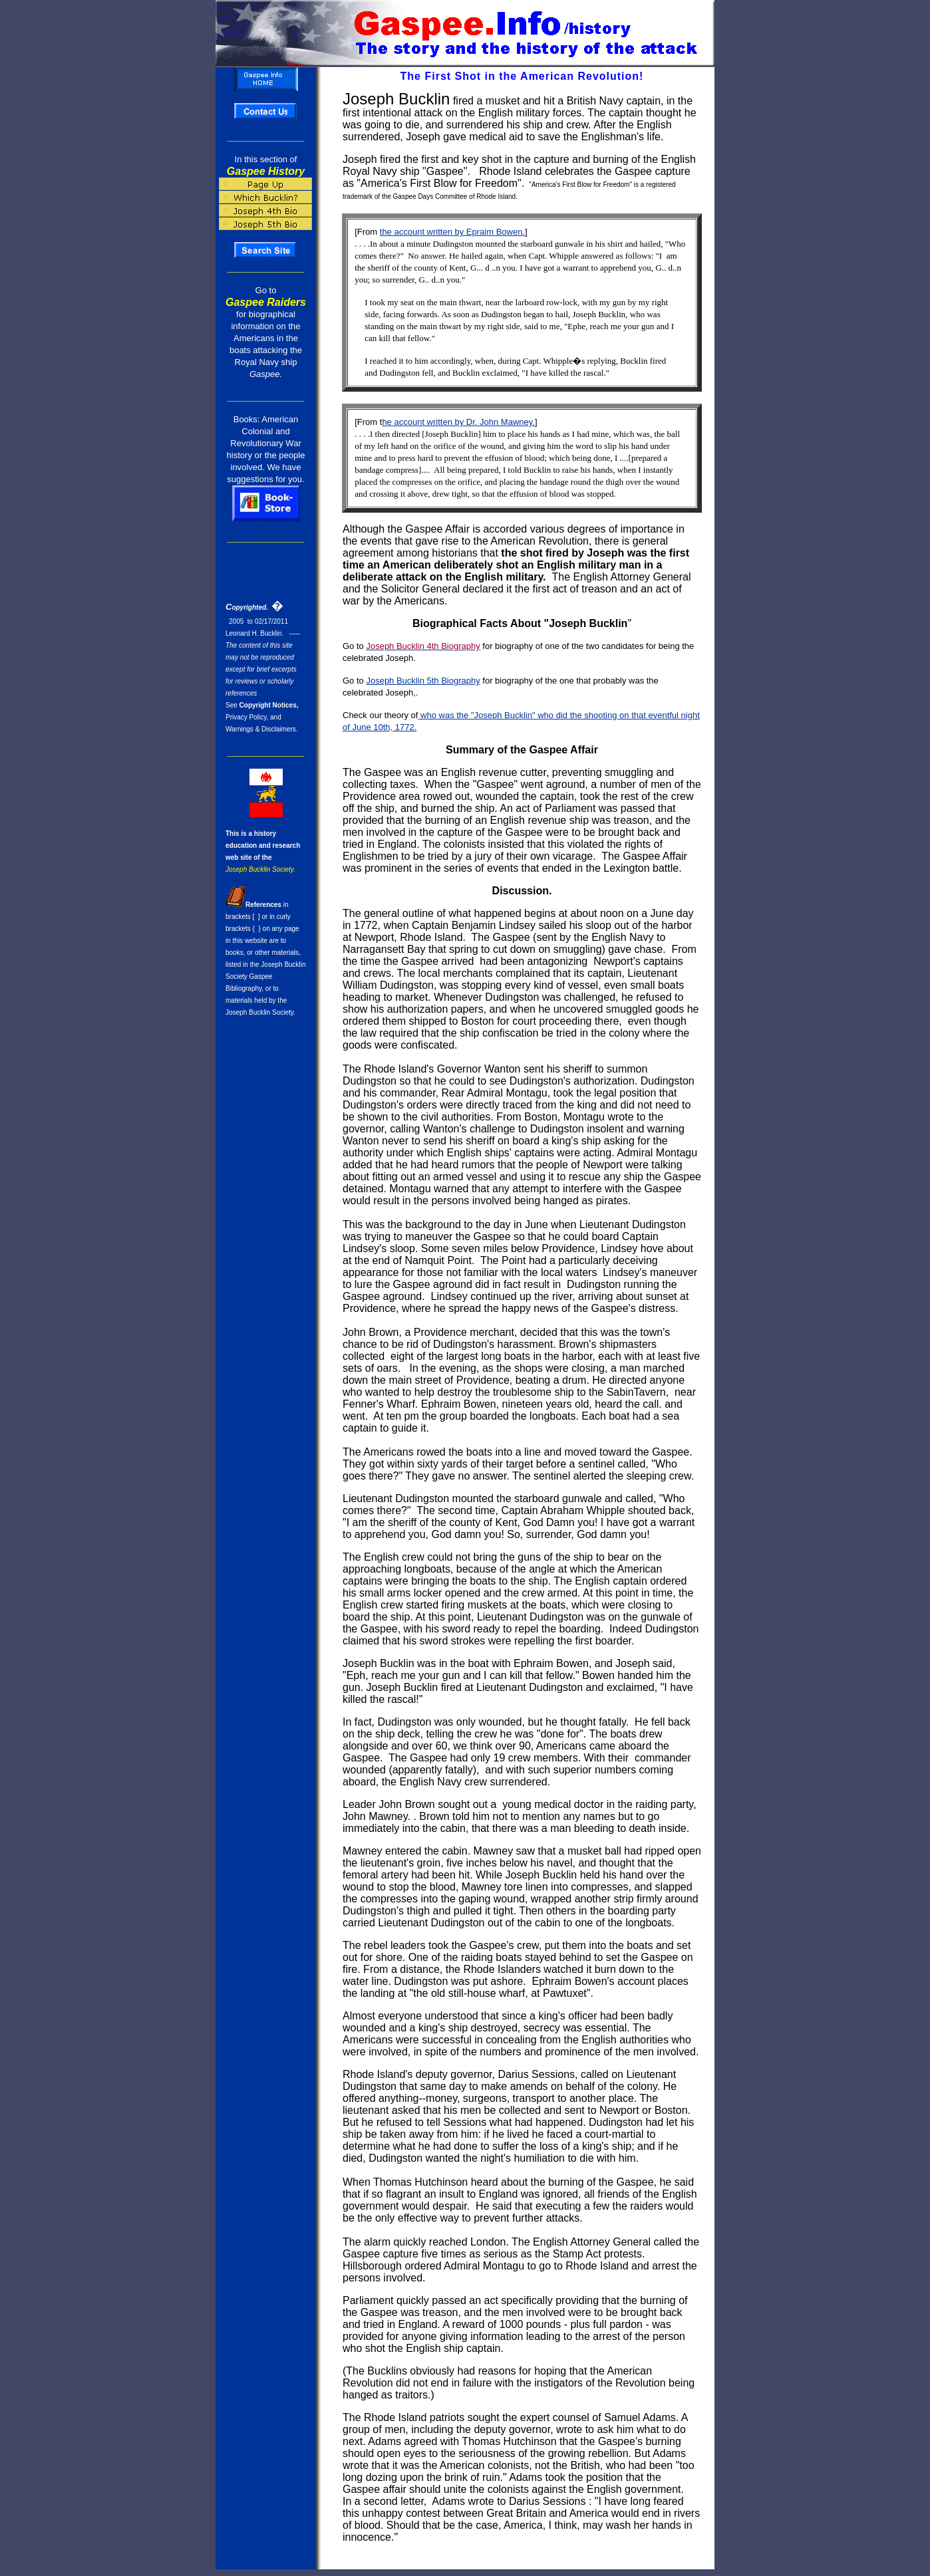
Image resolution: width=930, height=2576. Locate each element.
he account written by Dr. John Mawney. (458, 422)
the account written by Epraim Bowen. (452, 232)
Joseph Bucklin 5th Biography (423, 681)
